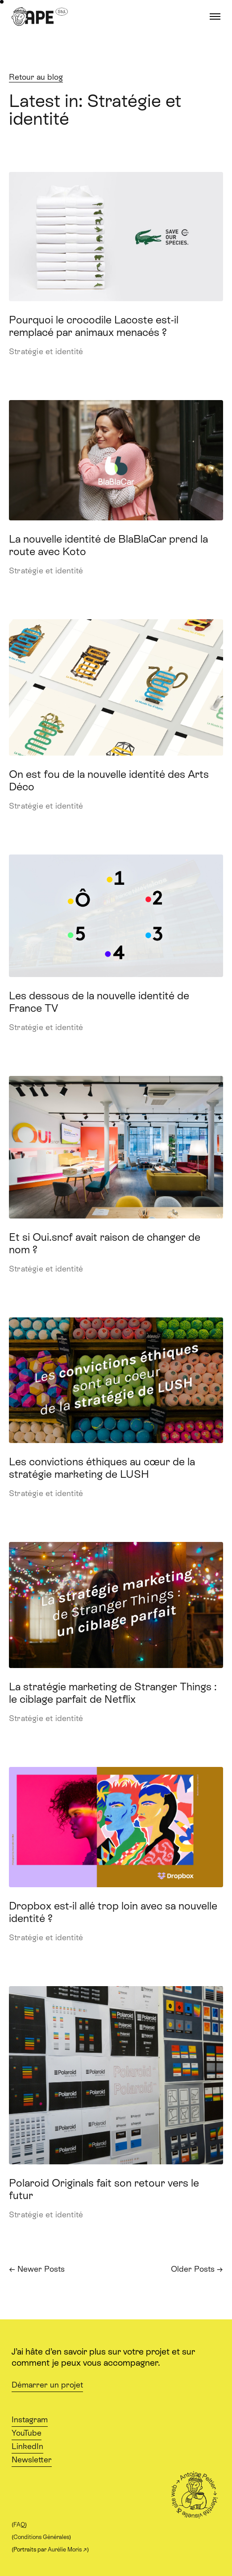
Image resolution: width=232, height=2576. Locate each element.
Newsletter (32, 2460)
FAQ (19, 2524)
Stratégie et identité (46, 352)
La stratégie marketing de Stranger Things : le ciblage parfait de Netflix (113, 1693)
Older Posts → (197, 2268)
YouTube (26, 2433)
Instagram (30, 2420)
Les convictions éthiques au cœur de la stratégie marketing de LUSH (102, 1468)
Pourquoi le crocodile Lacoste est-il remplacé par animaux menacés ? (93, 326)
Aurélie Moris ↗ (67, 2549)
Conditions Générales (41, 2537)
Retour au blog (36, 77)
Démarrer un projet (47, 2385)
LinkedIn (27, 2446)
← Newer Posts (37, 2268)
